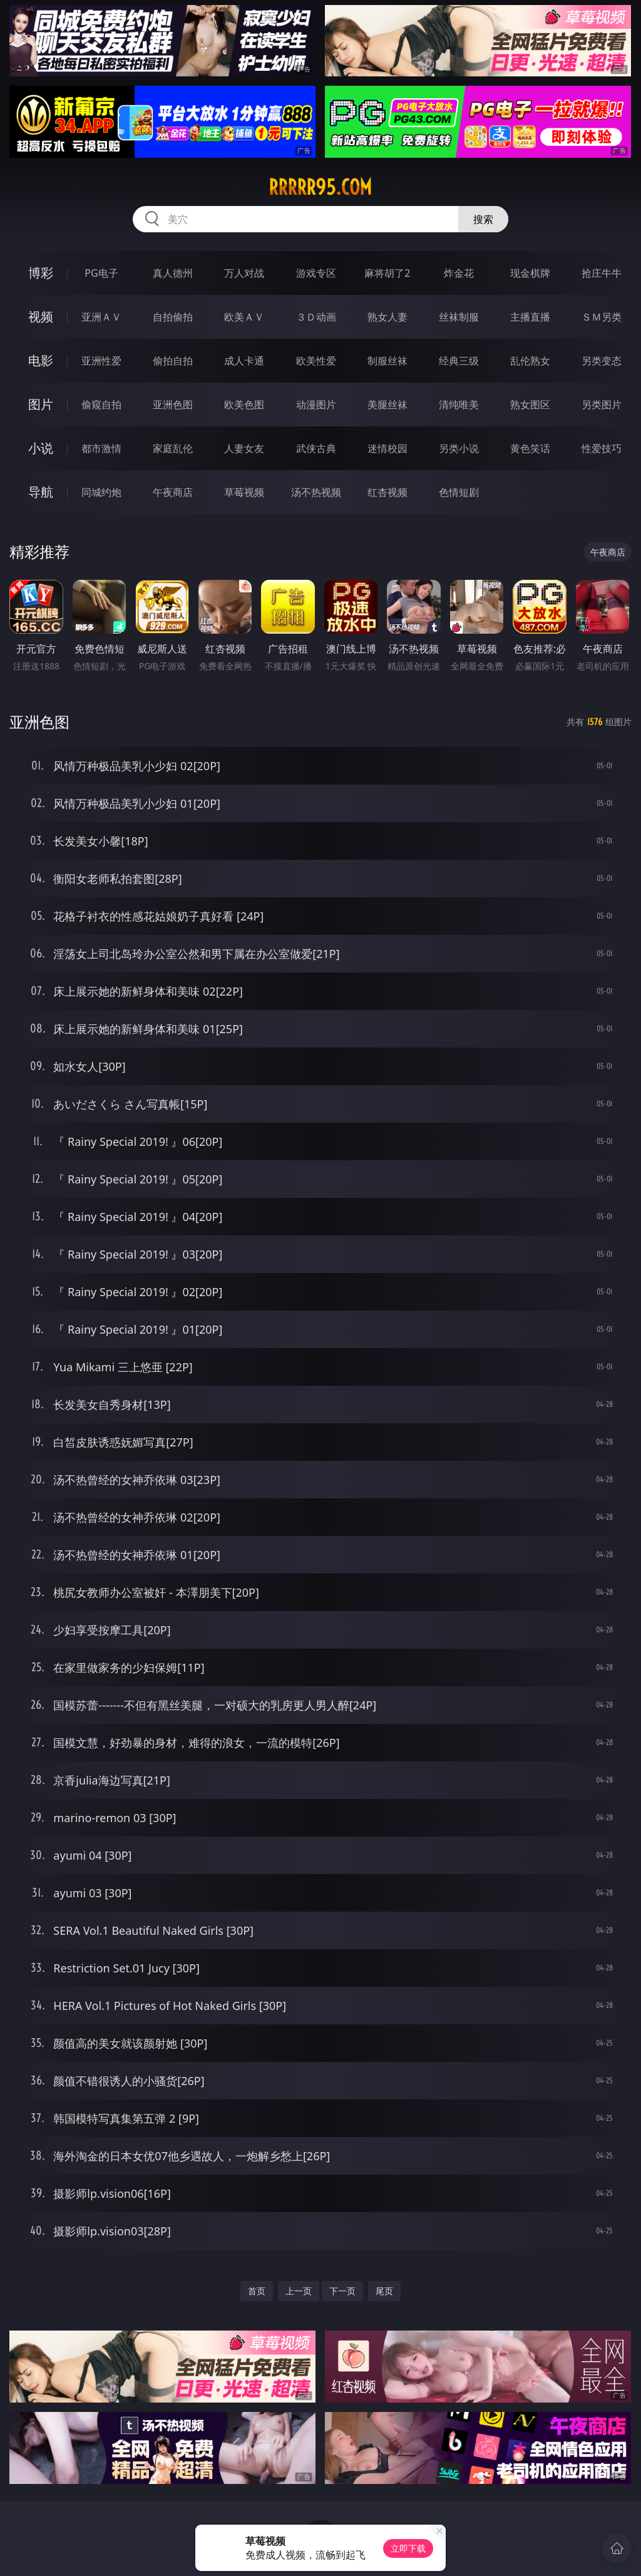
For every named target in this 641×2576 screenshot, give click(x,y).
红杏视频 (387, 492)
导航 (40, 491)
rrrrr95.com (320, 187)
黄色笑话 (530, 448)
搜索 (483, 219)
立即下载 (408, 2548)
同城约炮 (101, 492)
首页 (256, 2291)
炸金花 (459, 273)
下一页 (342, 2291)
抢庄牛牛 (602, 273)
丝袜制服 (459, 317)
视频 (40, 316)
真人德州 (173, 273)
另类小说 (459, 448)
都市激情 (101, 448)
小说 (40, 448)
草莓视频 (244, 492)
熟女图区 (530, 404)
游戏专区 (316, 273)
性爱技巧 (602, 448)
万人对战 (244, 273)
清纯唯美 (459, 404)
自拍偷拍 (173, 317)
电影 (40, 360)
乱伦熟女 (530, 361)
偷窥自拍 (101, 404)
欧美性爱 (316, 361)
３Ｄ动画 (316, 317)
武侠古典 (316, 448)
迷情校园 (387, 448)
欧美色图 (244, 404)
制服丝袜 (387, 361)
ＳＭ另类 (602, 317)
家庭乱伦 (173, 448)
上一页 (298, 2291)
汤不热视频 (316, 492)
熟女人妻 (387, 317)
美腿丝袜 (387, 404)
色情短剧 (459, 492)
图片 (40, 404)
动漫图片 (316, 404)
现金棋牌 (530, 273)
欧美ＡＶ (244, 317)
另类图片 (602, 404)
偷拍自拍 (173, 361)
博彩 (40, 272)
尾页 (384, 2291)
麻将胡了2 (387, 273)
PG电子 (101, 273)
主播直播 (530, 317)
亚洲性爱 (101, 361)
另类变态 (602, 361)
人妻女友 (244, 448)
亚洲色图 (173, 404)
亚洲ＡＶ (101, 317)
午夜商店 (173, 492)
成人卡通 (244, 361)
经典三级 (459, 361)
